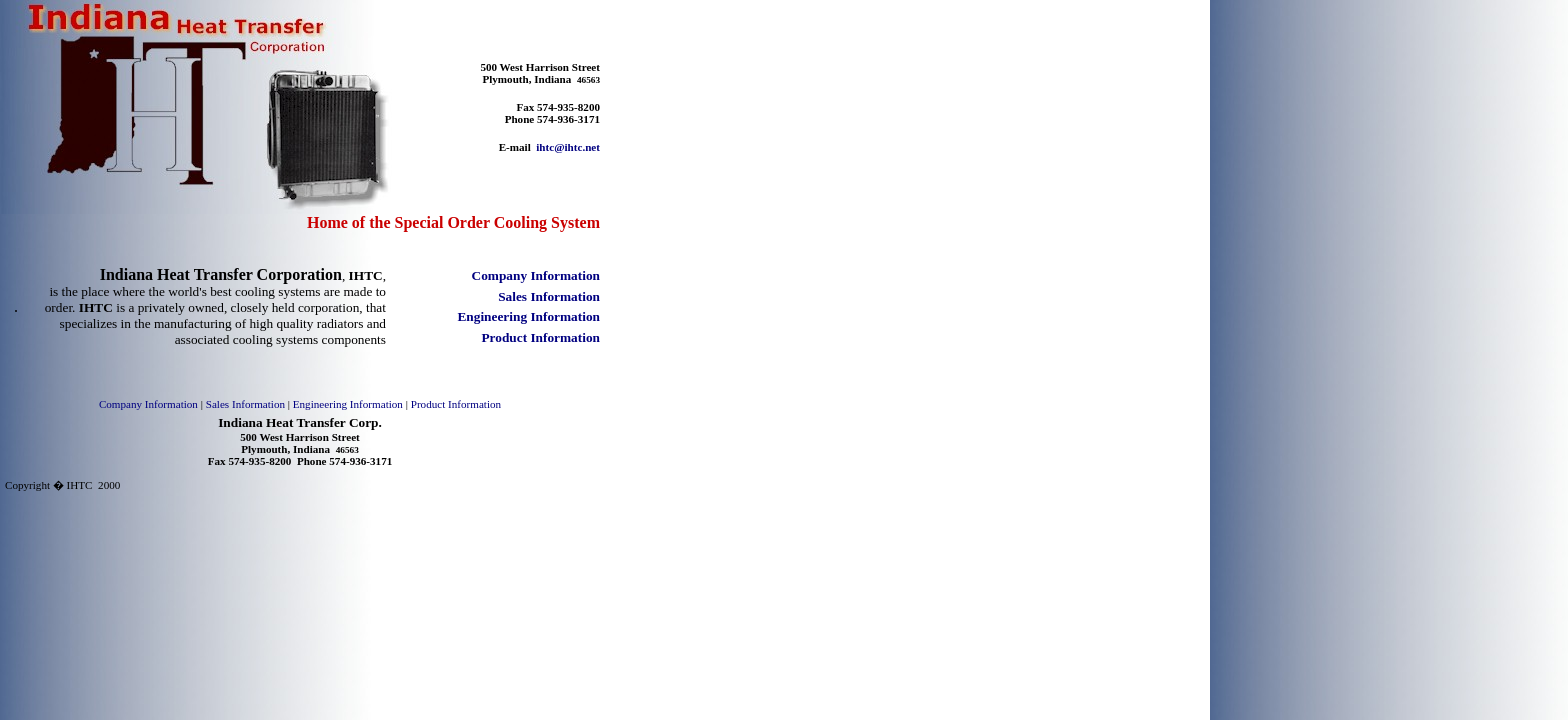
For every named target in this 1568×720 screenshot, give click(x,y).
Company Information (148, 404)
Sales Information (245, 404)
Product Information (456, 404)
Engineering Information (348, 404)
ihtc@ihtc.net (568, 147)
